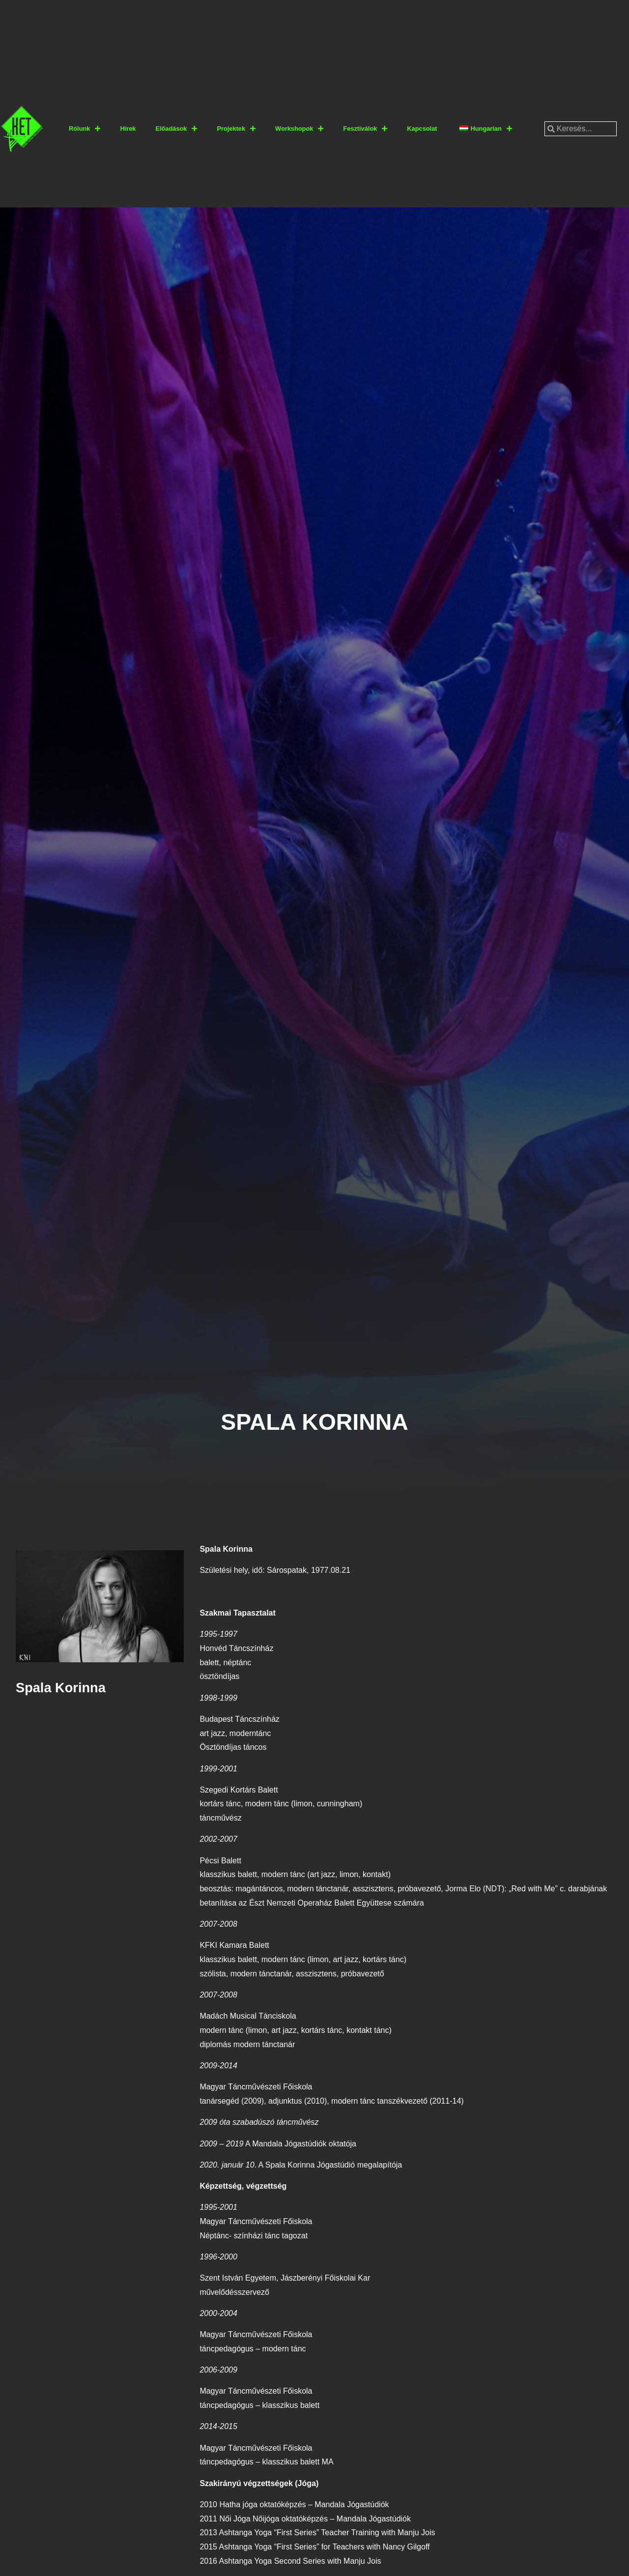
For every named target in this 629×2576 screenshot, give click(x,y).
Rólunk (84, 129)
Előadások (176, 129)
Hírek (128, 128)
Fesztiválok (365, 129)
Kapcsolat (422, 128)
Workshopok (299, 129)
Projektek (236, 129)
